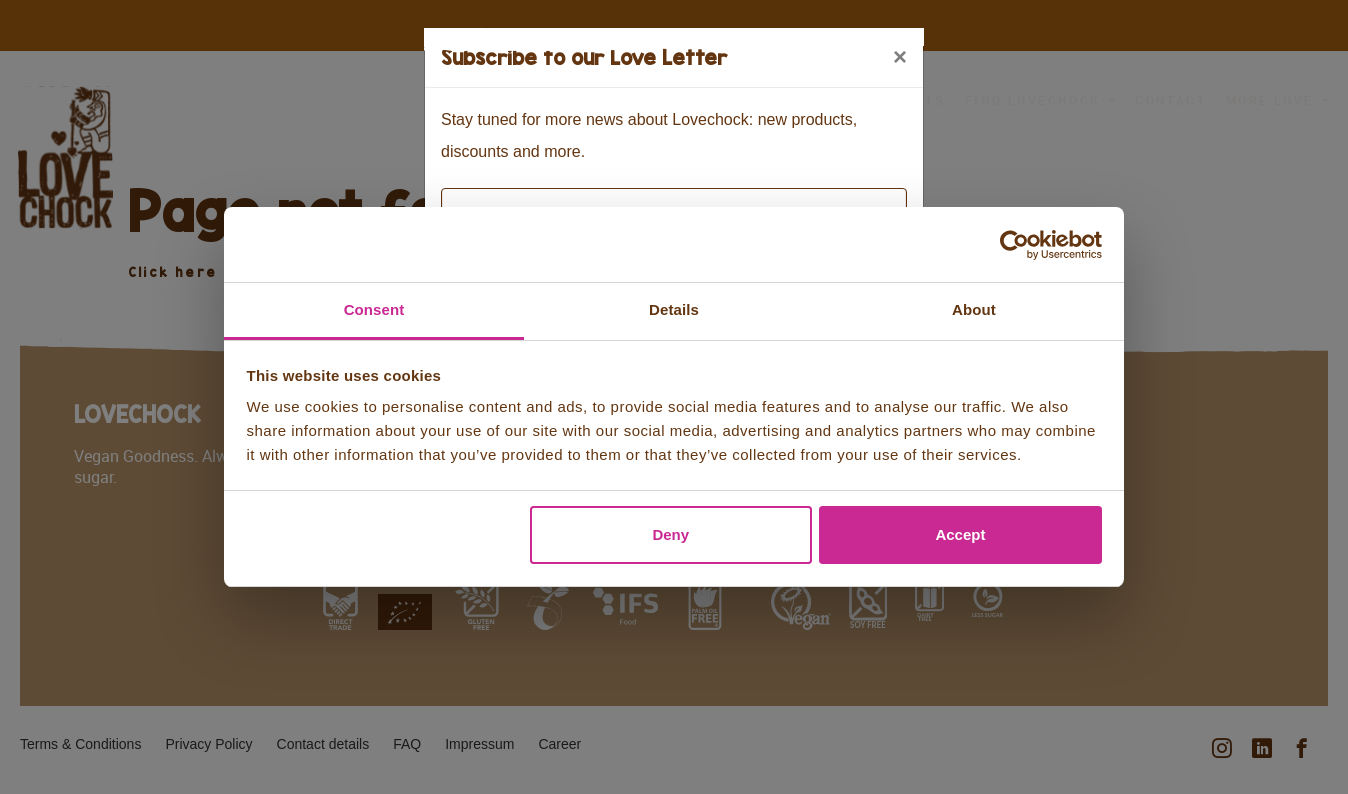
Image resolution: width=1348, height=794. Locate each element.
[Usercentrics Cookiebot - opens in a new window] (1014, 245)
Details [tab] (674, 309)
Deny (670, 534)
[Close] (900, 57)
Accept (960, 534)
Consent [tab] (374, 309)
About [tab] (974, 309)
